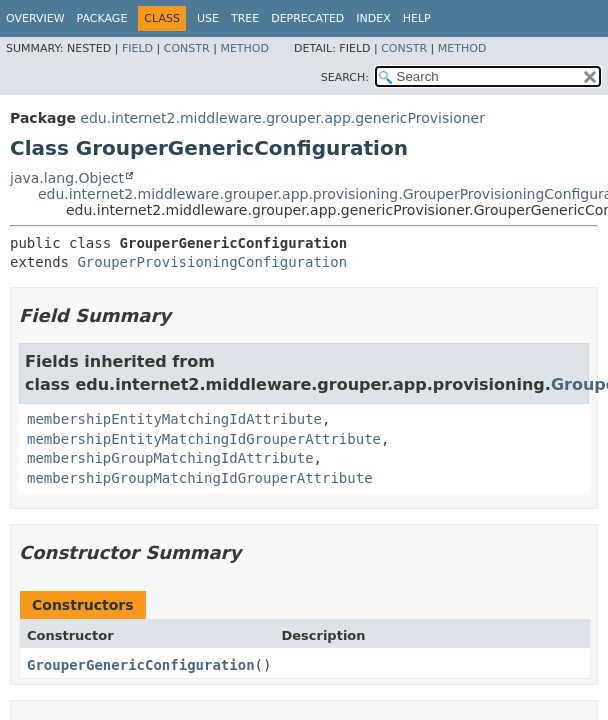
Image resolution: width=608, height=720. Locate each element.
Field (137, 48)
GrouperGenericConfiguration (141, 665)
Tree (245, 18)
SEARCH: (345, 77)
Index (373, 18)
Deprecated (307, 18)
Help (417, 18)
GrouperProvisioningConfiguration (212, 262)
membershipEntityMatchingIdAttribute (174, 419)
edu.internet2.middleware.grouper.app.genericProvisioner (282, 118)
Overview (35, 18)
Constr (187, 48)
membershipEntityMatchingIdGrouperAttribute (204, 439)
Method (244, 48)
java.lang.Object (67, 178)
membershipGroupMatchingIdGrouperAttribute (200, 478)
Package (102, 18)
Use (208, 18)
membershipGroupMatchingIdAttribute (170, 458)
